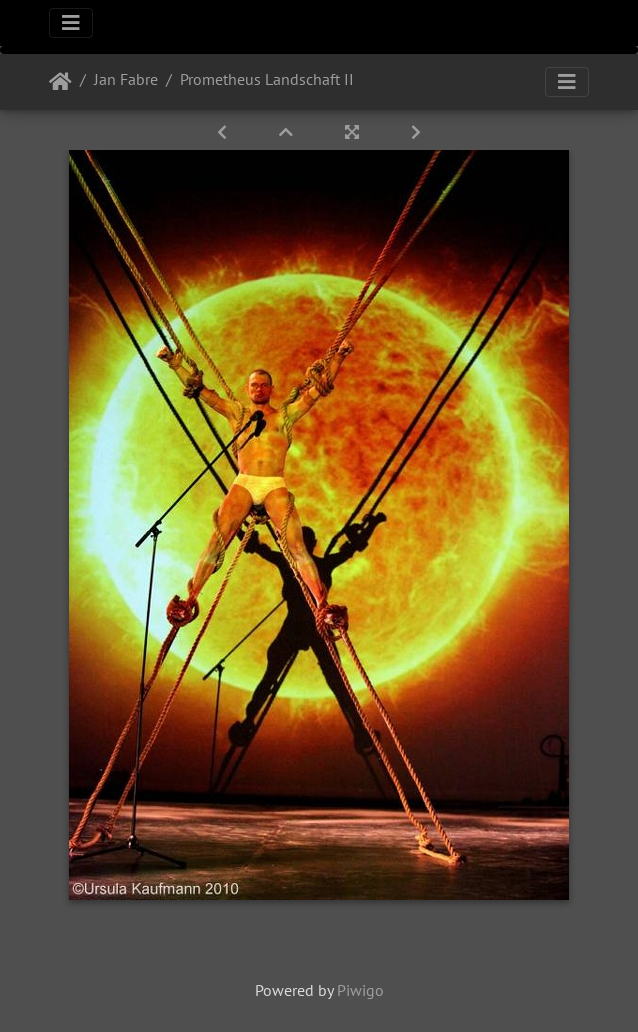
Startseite (60, 82)
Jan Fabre (126, 79)
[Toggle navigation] (71, 23)
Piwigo (360, 990)
